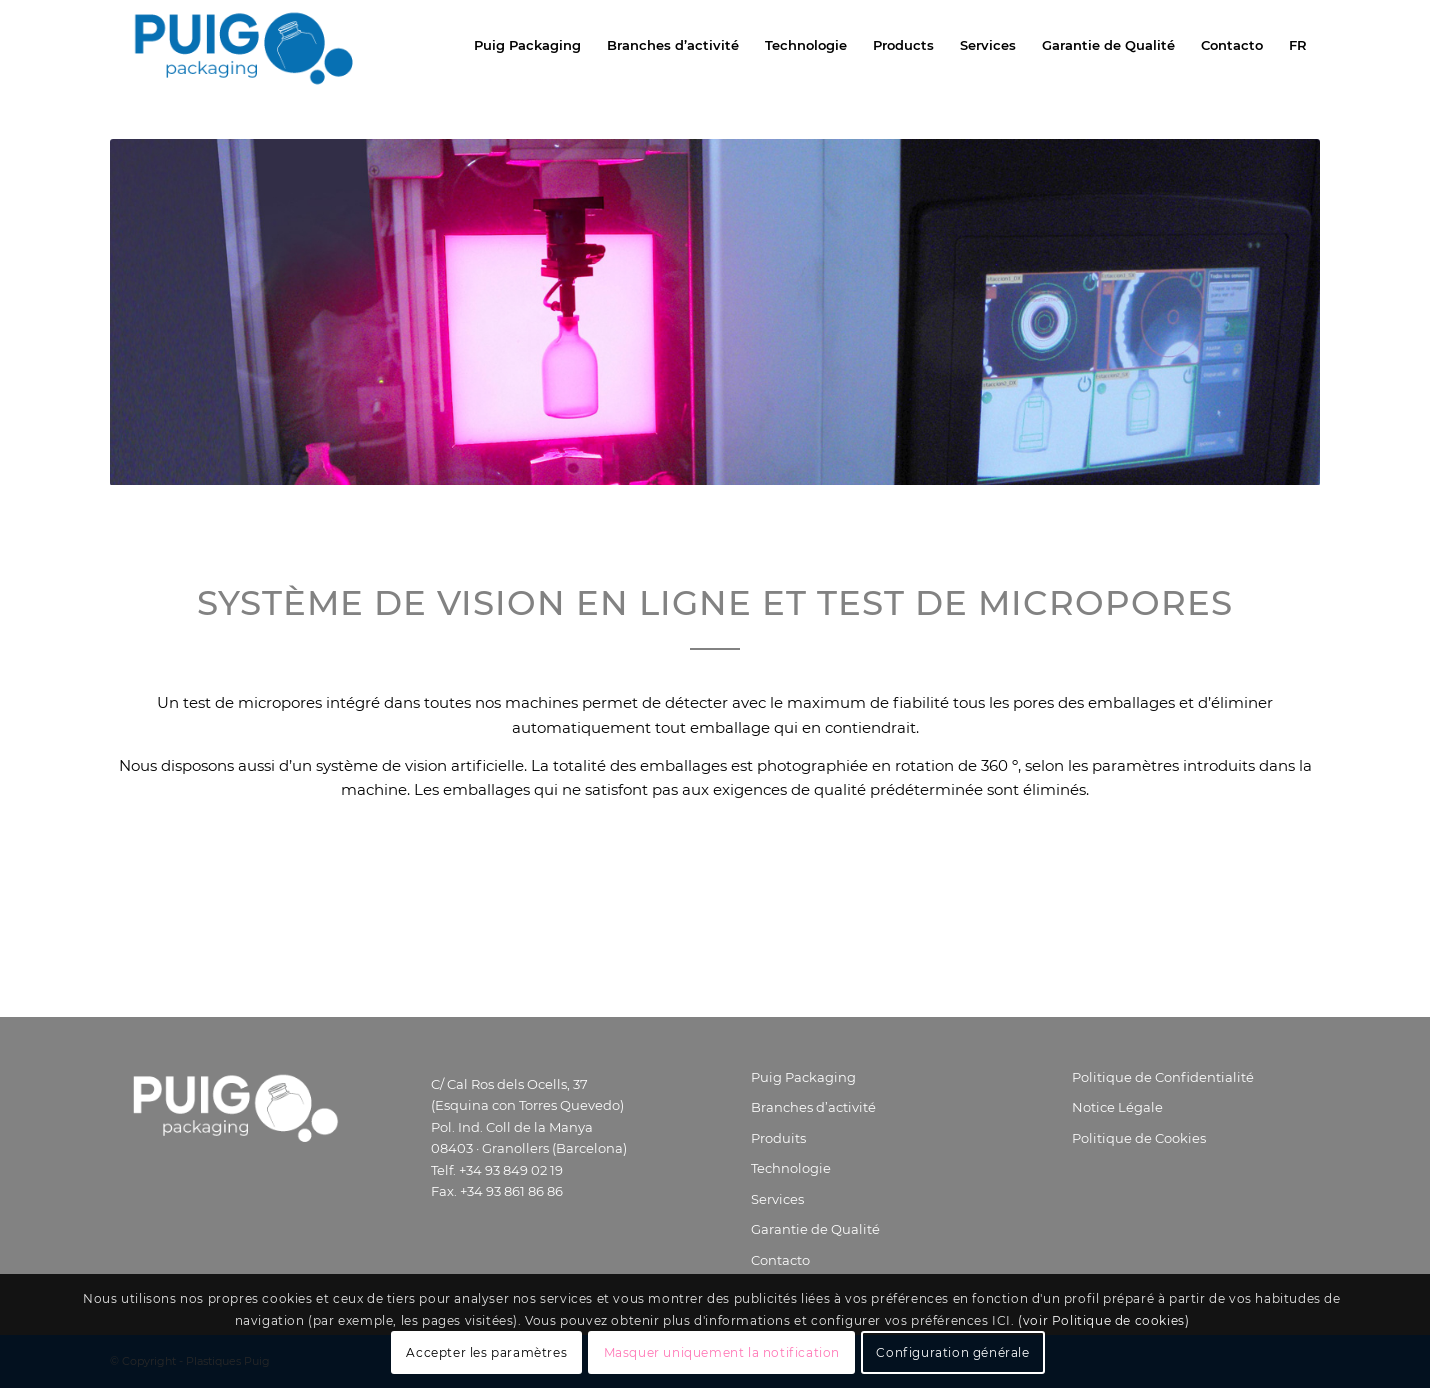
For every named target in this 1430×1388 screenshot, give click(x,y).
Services (777, 1199)
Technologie (791, 1168)
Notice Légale (1117, 1107)
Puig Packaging (803, 1077)
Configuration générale (952, 1352)
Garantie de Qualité (815, 1229)
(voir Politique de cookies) (1103, 1320)
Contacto (780, 1260)
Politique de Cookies (1139, 1138)
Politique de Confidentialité (1163, 1077)
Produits (778, 1138)
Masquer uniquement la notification (722, 1352)
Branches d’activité (813, 1107)
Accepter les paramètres (486, 1352)
